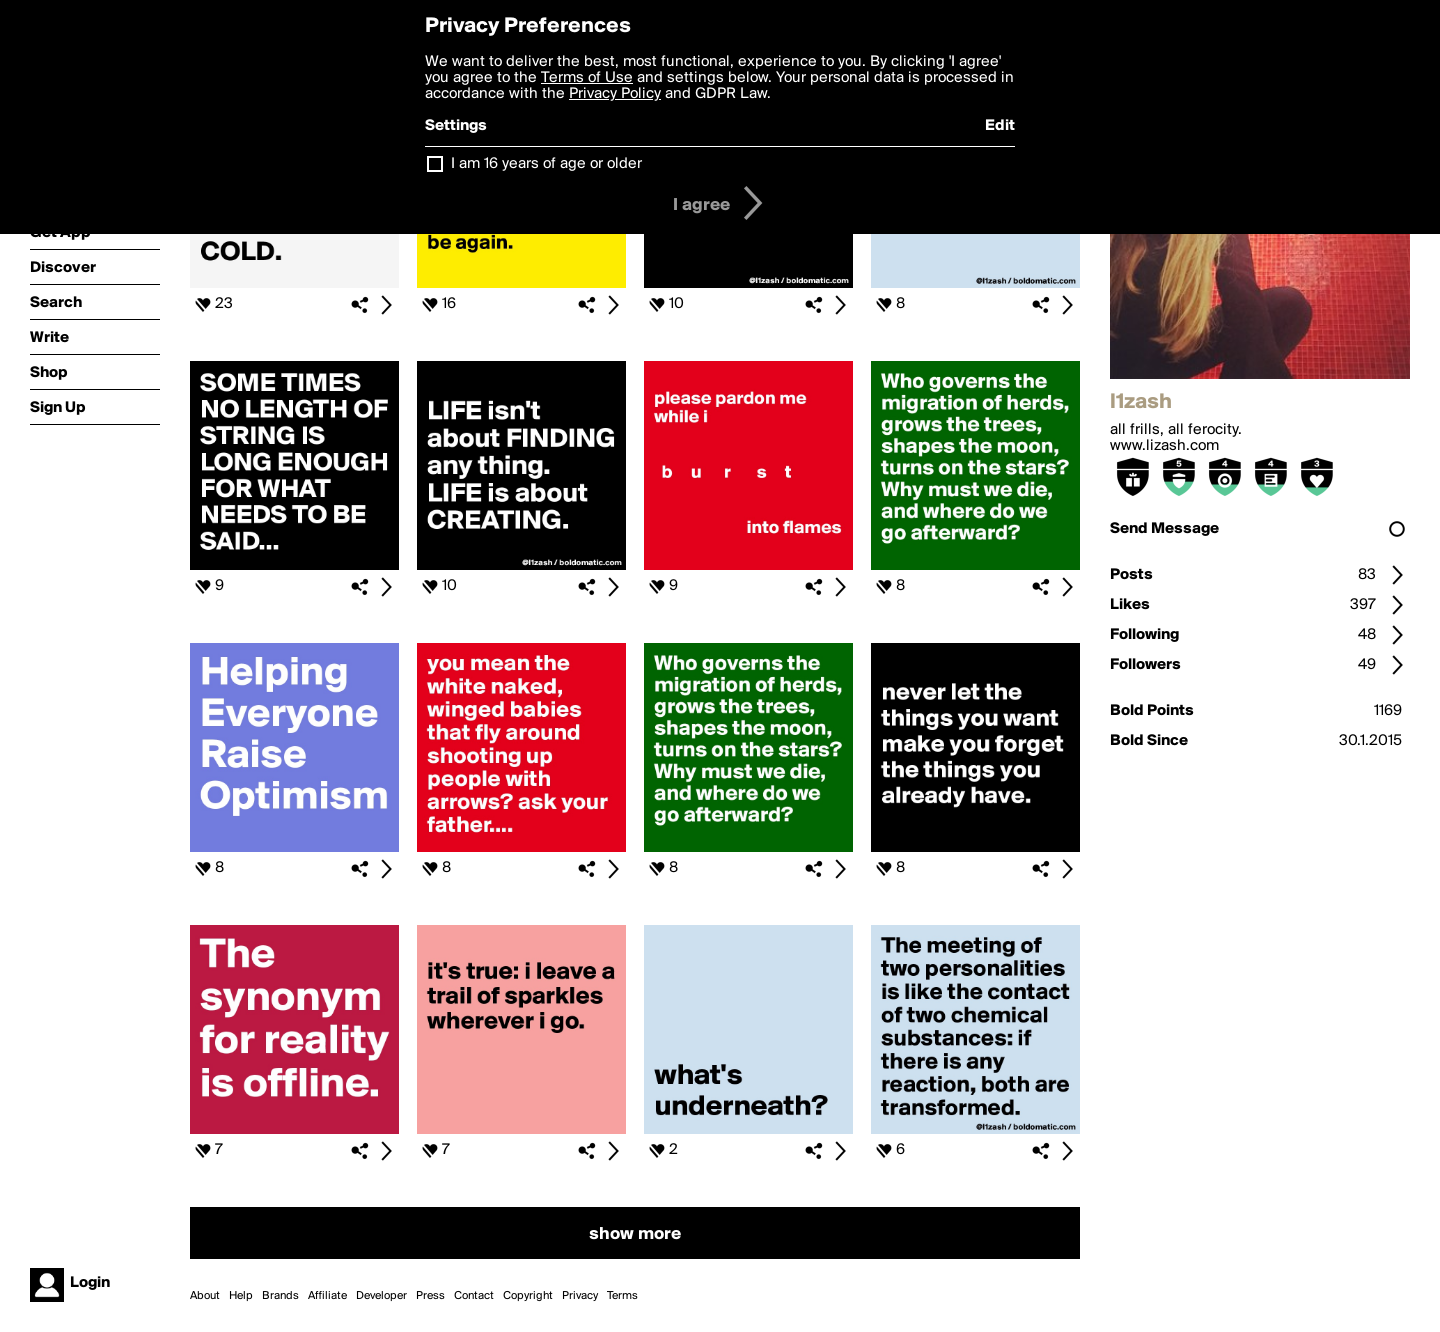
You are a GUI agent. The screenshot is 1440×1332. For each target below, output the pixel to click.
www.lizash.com (1164, 446)
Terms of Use (587, 78)
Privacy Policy (615, 94)
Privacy (580, 1296)
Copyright (528, 1296)
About (205, 1296)
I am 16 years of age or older (546, 164)
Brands (280, 1296)
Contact (474, 1296)
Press (430, 1296)
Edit (1000, 126)
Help (241, 1296)
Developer (381, 1296)
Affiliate (327, 1296)
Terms (622, 1296)
